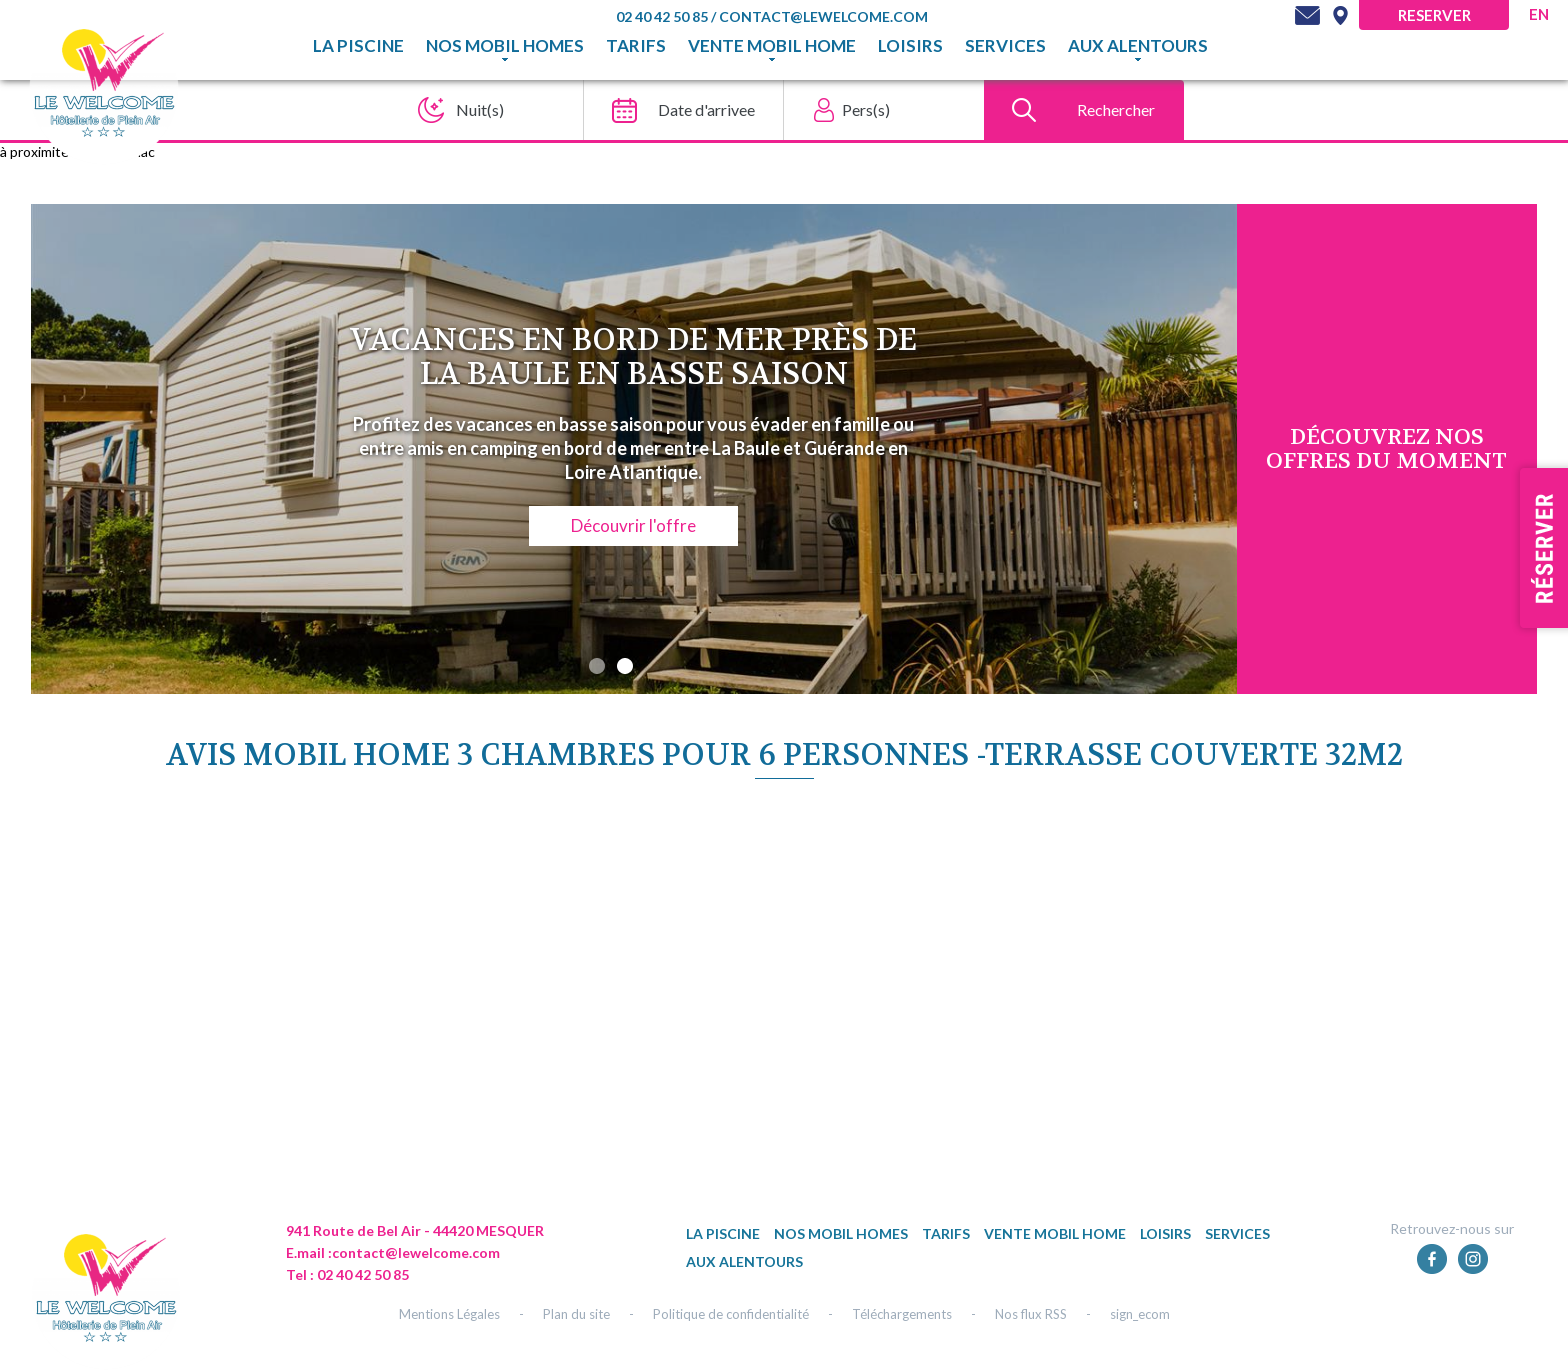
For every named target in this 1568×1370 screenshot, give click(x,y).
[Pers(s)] (878, 110)
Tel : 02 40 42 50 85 (347, 1274)
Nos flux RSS (1031, 1314)
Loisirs (910, 46)
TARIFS (636, 46)
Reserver (1434, 15)
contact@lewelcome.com (823, 16)
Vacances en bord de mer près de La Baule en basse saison (633, 357)
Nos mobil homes (505, 46)
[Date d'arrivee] (677, 110)
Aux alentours (1138, 46)
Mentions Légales (449, 1314)
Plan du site (576, 1314)
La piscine (358, 46)
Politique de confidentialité (731, 1314)
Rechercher (1116, 109)
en (1539, 14)
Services (1005, 46)
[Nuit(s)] (477, 110)
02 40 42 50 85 (663, 16)
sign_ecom (1140, 1314)
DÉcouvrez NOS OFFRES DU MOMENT (1386, 449)
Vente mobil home (772, 46)
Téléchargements (902, 1314)
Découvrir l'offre (633, 525)
